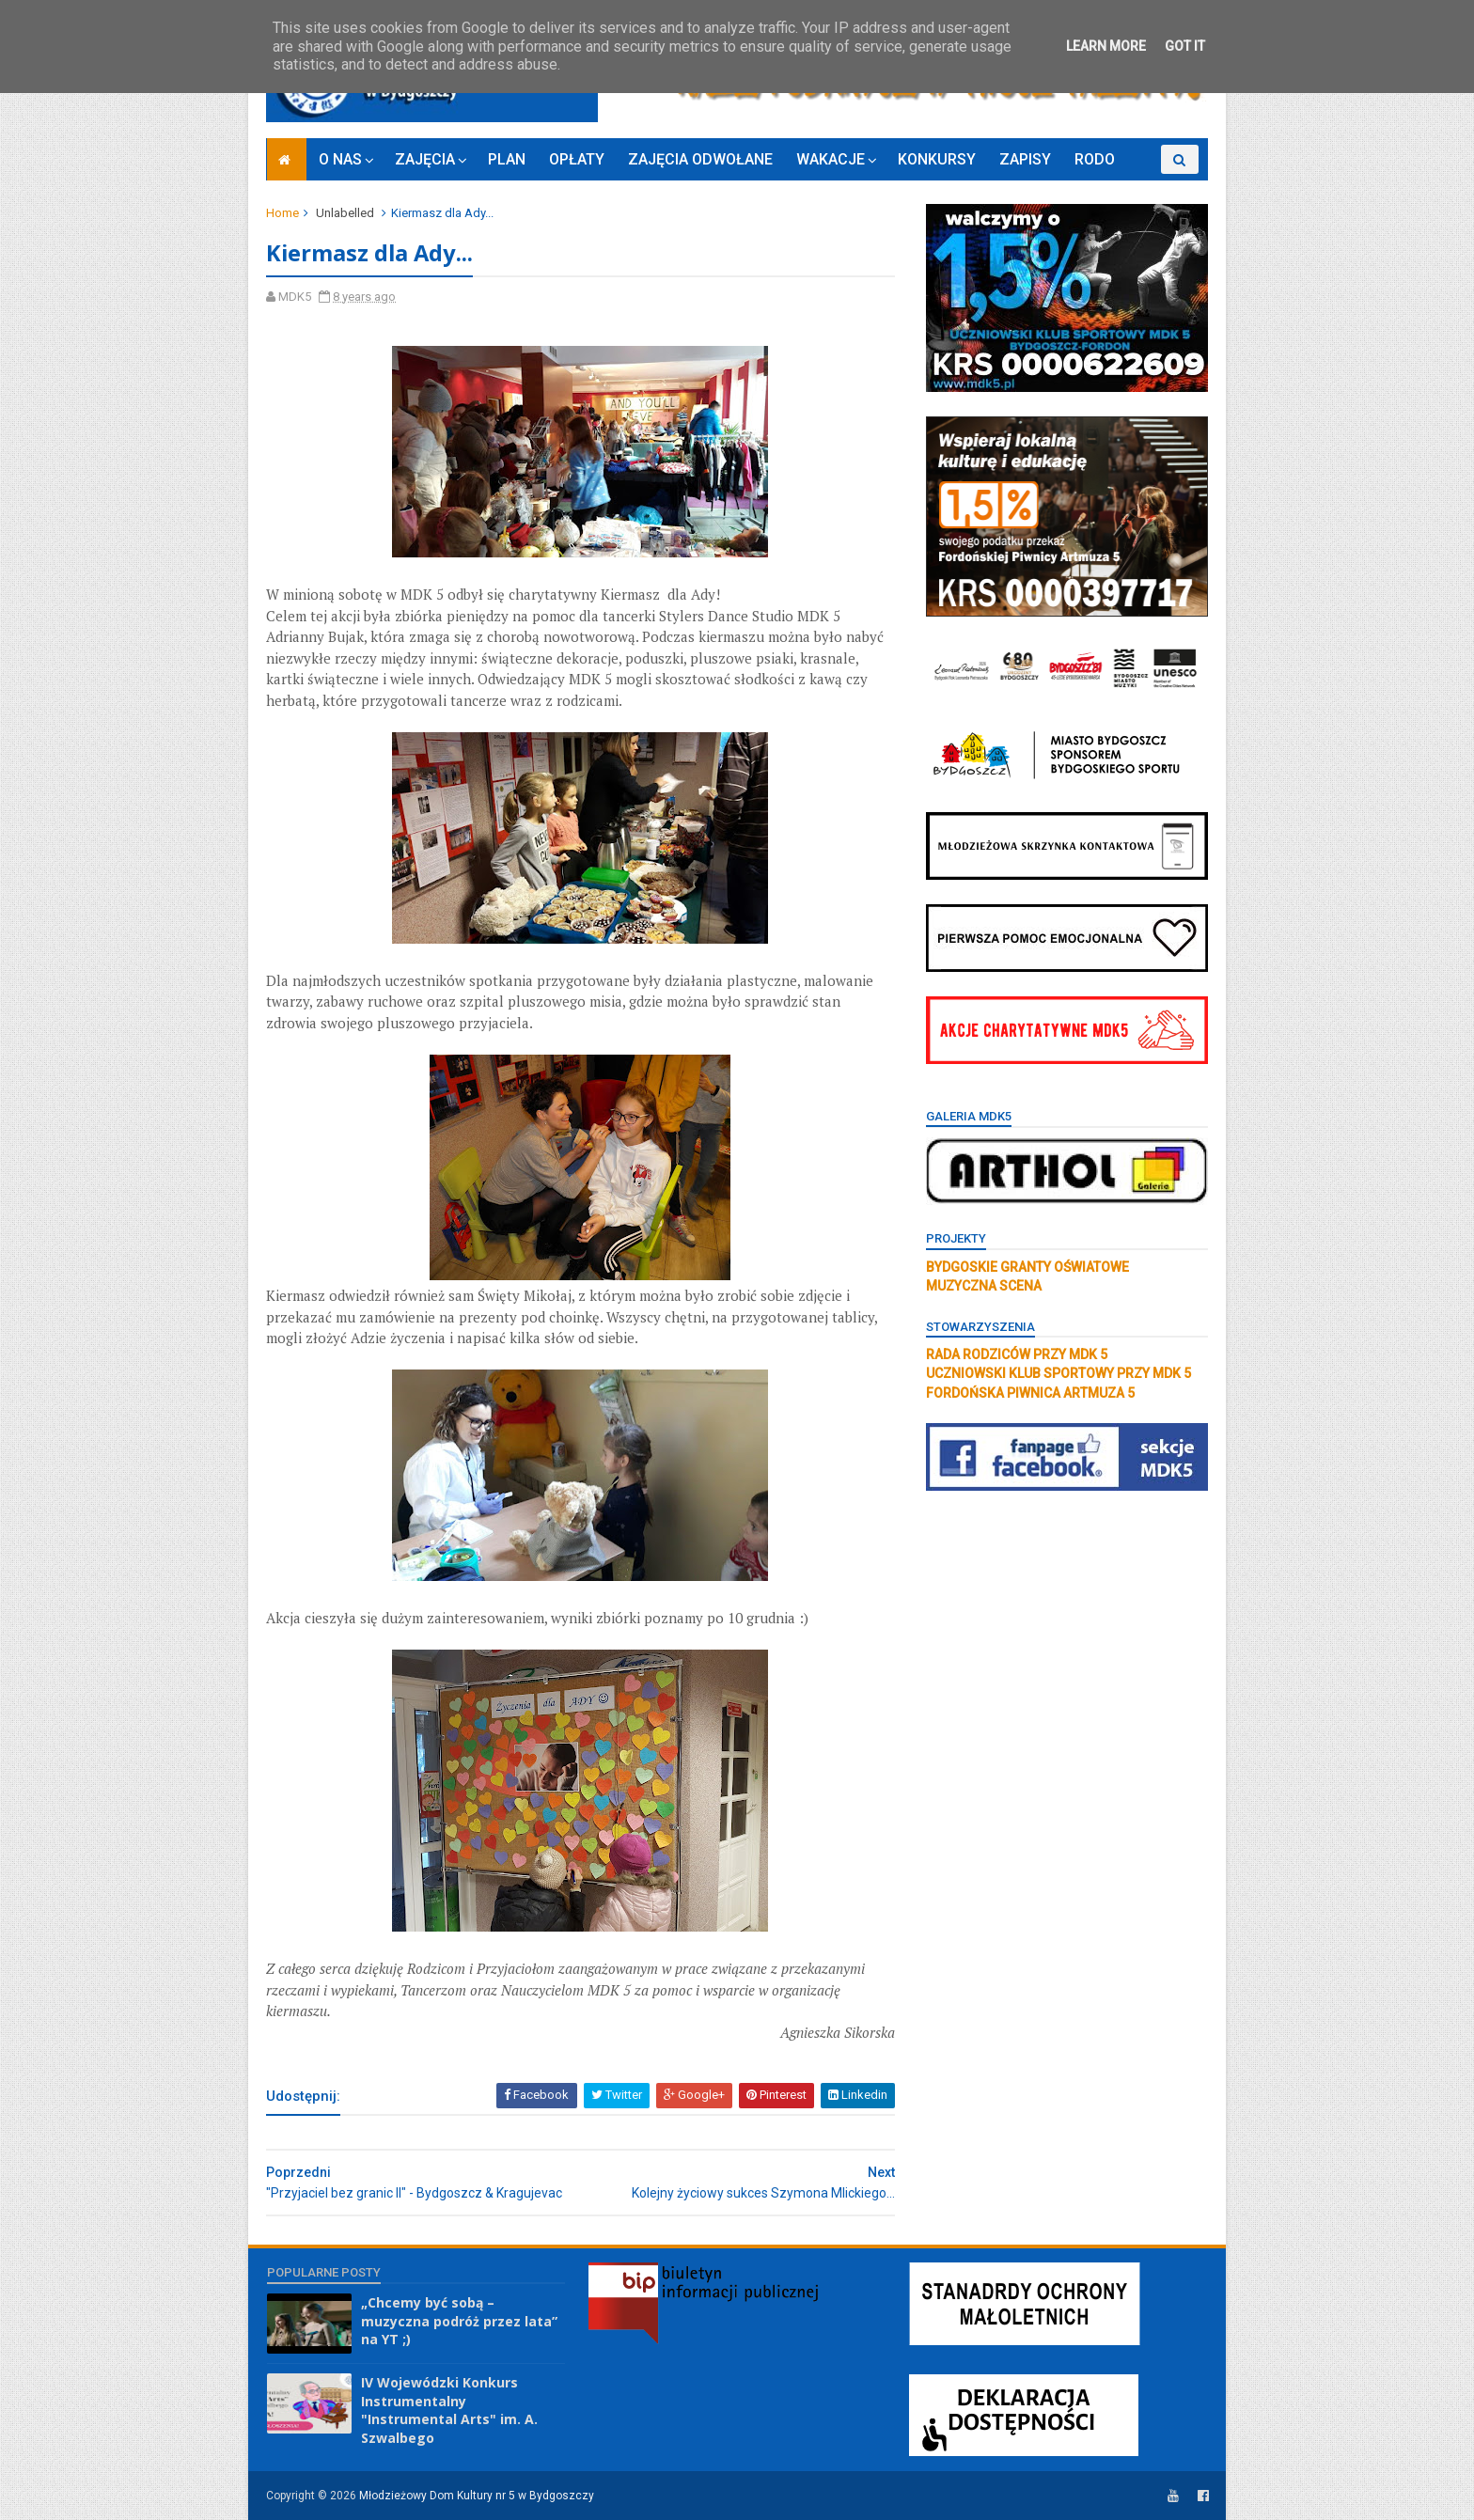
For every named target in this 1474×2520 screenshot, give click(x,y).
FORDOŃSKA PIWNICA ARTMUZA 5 (1029, 1393)
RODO (1094, 159)
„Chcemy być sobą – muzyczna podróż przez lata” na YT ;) (459, 2320)
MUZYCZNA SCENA (983, 1285)
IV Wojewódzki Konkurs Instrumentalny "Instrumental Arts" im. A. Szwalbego (449, 2410)
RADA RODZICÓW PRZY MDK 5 (1015, 1354)
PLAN (506, 159)
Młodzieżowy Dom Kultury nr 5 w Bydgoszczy (477, 2495)
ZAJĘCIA (425, 159)
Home (283, 213)
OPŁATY (576, 159)
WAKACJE (830, 159)
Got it (1185, 46)
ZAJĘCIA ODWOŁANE (700, 159)
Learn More (1106, 46)
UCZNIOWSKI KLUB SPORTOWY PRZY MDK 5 (1057, 1373)
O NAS (340, 159)
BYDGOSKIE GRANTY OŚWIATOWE (1026, 1267)
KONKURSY (937, 159)
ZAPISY (1025, 159)
